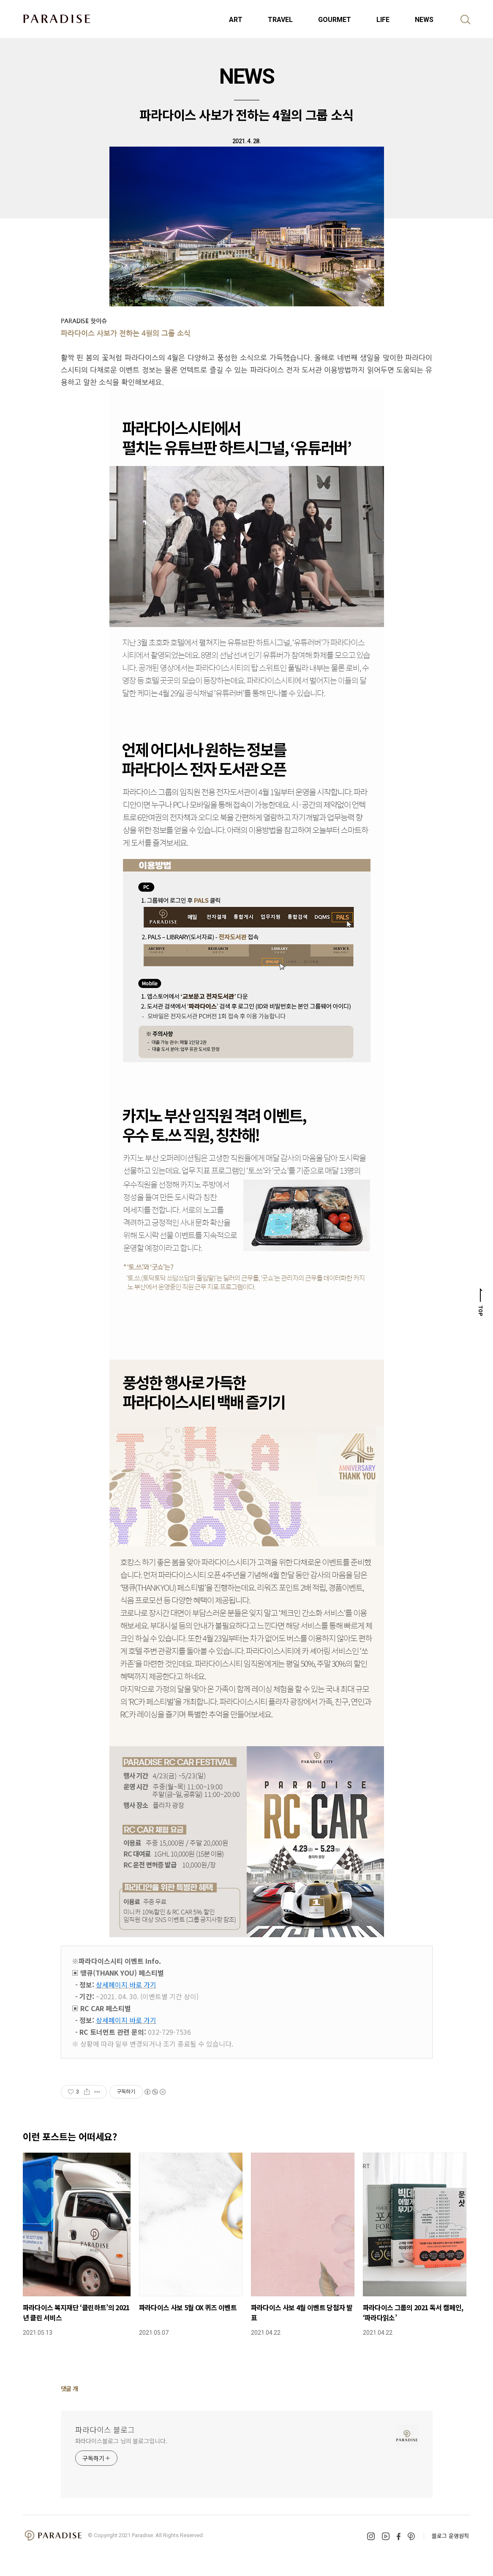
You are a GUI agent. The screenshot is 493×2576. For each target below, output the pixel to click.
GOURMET (334, 20)
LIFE (382, 20)
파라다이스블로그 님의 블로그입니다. (121, 2441)
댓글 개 (69, 2388)
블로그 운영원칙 (450, 2536)
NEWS (424, 20)
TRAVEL (280, 20)
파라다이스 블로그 (105, 2429)
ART (235, 20)
